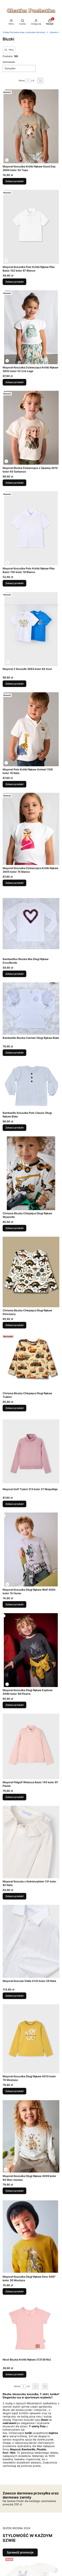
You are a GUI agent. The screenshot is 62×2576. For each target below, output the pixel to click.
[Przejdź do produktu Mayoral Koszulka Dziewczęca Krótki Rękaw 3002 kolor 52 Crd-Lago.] (31, 327)
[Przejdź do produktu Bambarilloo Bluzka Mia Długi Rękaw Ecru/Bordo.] (31, 923)
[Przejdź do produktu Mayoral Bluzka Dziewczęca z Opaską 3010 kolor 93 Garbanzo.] (31, 428)
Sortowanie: (9, 62)
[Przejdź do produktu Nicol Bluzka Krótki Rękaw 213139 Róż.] (31, 2328)
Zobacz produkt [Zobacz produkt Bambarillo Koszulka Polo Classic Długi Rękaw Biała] (14, 1127)
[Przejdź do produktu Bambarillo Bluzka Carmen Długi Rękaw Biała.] (31, 1008)
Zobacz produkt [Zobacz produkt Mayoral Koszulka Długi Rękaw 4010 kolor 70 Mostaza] (14, 2091)
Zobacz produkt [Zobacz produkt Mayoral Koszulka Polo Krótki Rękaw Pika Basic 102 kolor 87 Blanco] (14, 281)
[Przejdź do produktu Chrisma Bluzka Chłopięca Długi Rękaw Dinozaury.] (31, 1272)
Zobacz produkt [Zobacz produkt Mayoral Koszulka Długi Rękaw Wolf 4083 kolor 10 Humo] (14, 1604)
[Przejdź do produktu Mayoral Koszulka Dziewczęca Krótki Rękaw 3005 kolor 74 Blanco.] (31, 829)
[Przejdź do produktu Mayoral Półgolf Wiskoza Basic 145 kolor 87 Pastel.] (31, 1746)
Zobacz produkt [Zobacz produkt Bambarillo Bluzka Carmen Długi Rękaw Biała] (14, 1052)
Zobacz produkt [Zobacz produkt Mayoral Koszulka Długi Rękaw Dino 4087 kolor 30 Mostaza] (14, 2291)
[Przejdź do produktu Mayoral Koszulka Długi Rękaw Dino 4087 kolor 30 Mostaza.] (31, 2237)
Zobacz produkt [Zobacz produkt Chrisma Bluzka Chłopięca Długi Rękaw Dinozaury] (14, 1325)
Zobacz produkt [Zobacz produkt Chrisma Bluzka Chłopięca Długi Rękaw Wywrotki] (14, 1228)
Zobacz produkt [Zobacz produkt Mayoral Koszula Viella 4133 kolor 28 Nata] (14, 1995)
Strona (22, 80)
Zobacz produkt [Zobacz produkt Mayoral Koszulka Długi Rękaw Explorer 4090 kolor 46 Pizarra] (14, 1704)
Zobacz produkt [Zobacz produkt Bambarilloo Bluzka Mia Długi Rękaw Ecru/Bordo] (14, 973)
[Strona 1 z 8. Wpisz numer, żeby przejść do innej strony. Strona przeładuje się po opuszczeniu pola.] (28, 80)
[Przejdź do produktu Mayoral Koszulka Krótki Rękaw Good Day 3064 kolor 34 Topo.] (31, 126)
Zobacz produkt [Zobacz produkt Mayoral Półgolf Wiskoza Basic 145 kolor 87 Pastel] (14, 1797)
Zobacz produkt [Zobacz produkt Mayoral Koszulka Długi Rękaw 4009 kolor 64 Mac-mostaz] (14, 2190)
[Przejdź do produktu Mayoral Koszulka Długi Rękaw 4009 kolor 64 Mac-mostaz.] (31, 2136)
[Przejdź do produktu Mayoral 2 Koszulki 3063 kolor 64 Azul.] (31, 629)
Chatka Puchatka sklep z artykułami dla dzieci (24, 32)
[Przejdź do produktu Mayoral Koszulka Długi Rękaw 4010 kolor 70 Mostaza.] (31, 2038)
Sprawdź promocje (20, 2552)
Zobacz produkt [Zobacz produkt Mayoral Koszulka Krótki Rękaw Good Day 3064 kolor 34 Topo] (14, 181)
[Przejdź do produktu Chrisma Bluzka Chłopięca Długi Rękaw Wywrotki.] (31, 1173)
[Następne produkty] (35, 2386)
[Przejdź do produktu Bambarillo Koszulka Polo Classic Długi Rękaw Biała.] (31, 1085)
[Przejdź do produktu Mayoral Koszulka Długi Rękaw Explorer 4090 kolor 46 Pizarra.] (31, 1650)
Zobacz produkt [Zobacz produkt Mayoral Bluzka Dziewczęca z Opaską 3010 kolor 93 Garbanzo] (14, 482)
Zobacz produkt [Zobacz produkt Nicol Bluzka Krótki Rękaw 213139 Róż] (14, 2374)
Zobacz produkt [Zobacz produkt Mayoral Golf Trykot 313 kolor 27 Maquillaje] (14, 1503)
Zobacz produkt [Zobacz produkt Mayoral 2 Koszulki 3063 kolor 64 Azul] (14, 683)
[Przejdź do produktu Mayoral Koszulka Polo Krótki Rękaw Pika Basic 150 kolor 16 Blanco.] (31, 528)
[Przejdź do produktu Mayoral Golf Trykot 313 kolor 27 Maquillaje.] (31, 1451)
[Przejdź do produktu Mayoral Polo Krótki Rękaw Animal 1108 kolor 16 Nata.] (31, 729)
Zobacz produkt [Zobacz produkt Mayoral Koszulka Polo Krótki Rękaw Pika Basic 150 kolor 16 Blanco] (14, 583)
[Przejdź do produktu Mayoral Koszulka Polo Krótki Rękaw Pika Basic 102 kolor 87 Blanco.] (31, 227)
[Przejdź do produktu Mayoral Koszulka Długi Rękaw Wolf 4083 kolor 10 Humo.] (31, 1550)
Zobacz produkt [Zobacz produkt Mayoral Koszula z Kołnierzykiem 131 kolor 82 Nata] (14, 1896)
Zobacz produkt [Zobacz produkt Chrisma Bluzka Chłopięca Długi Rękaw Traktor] (14, 1408)
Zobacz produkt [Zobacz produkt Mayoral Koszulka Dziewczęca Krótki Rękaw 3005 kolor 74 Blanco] (14, 882)
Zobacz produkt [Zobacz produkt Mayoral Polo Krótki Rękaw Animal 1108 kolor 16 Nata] (14, 784)
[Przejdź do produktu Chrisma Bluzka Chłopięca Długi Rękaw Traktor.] (31, 1362)
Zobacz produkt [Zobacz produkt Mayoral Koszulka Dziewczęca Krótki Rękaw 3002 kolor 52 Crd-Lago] (14, 382)
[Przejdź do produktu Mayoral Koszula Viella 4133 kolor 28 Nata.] (31, 1941)
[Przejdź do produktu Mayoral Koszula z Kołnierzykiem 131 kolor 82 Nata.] (31, 1842)
